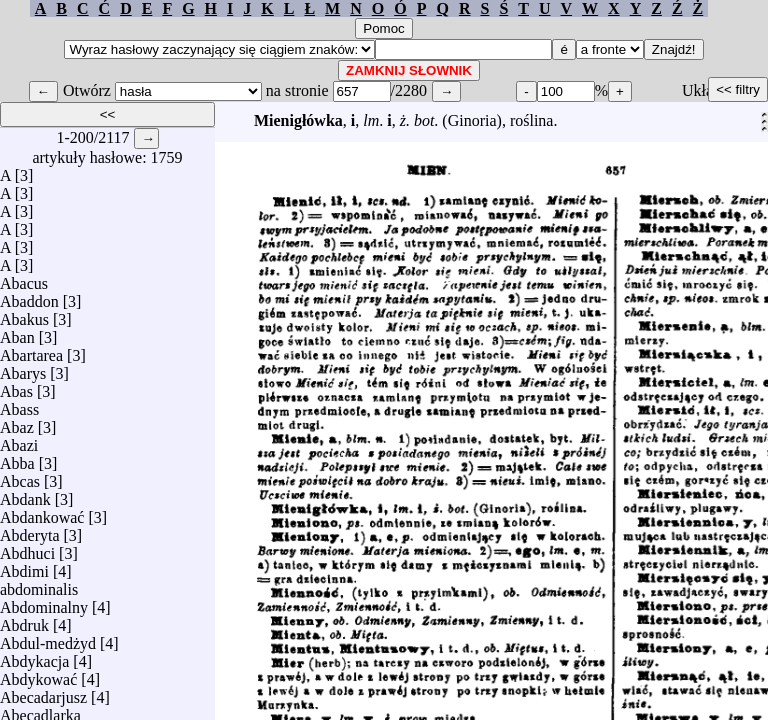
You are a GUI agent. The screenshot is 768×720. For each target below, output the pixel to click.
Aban (17, 332)
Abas (16, 386)
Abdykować (38, 674)
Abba (17, 458)
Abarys (23, 368)
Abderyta (30, 530)
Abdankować (42, 512)
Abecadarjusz (43, 692)
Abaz (17, 422)
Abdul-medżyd (48, 638)
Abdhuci (27, 548)
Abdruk (24, 620)
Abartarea (31, 350)
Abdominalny (44, 602)
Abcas (20, 476)
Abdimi (24, 566)
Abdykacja (34, 656)
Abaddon (29, 296)
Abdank (25, 494)
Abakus (24, 314)
